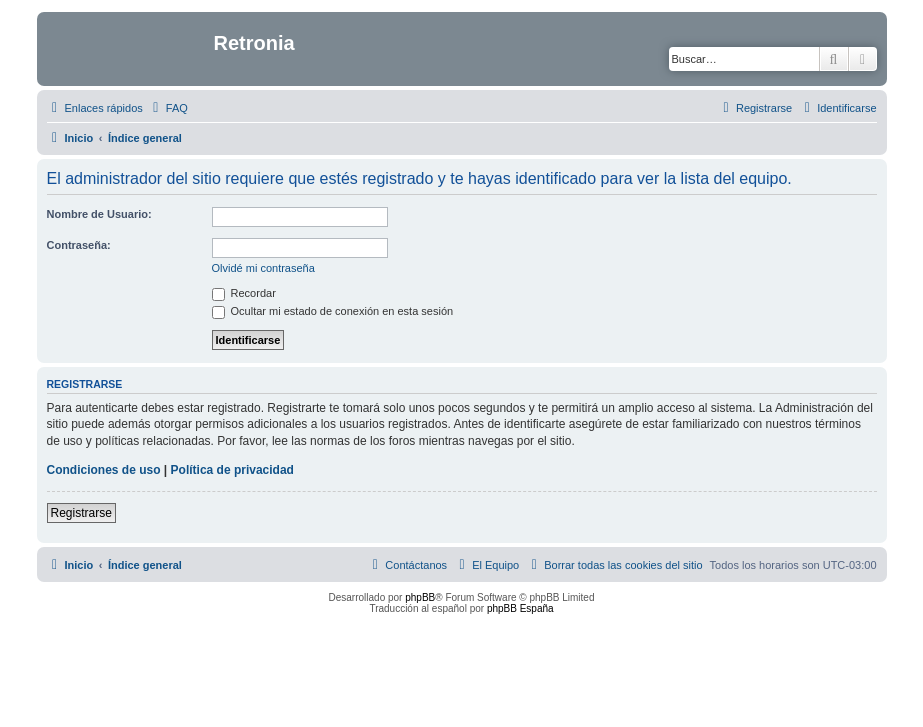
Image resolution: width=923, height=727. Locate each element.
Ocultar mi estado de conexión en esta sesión (333, 311)
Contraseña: (79, 245)
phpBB (420, 597)
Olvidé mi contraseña (263, 268)
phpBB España (520, 608)
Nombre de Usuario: (99, 214)
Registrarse (81, 513)
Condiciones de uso (104, 470)
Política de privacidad (232, 470)
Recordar (244, 293)
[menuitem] (168, 108)
